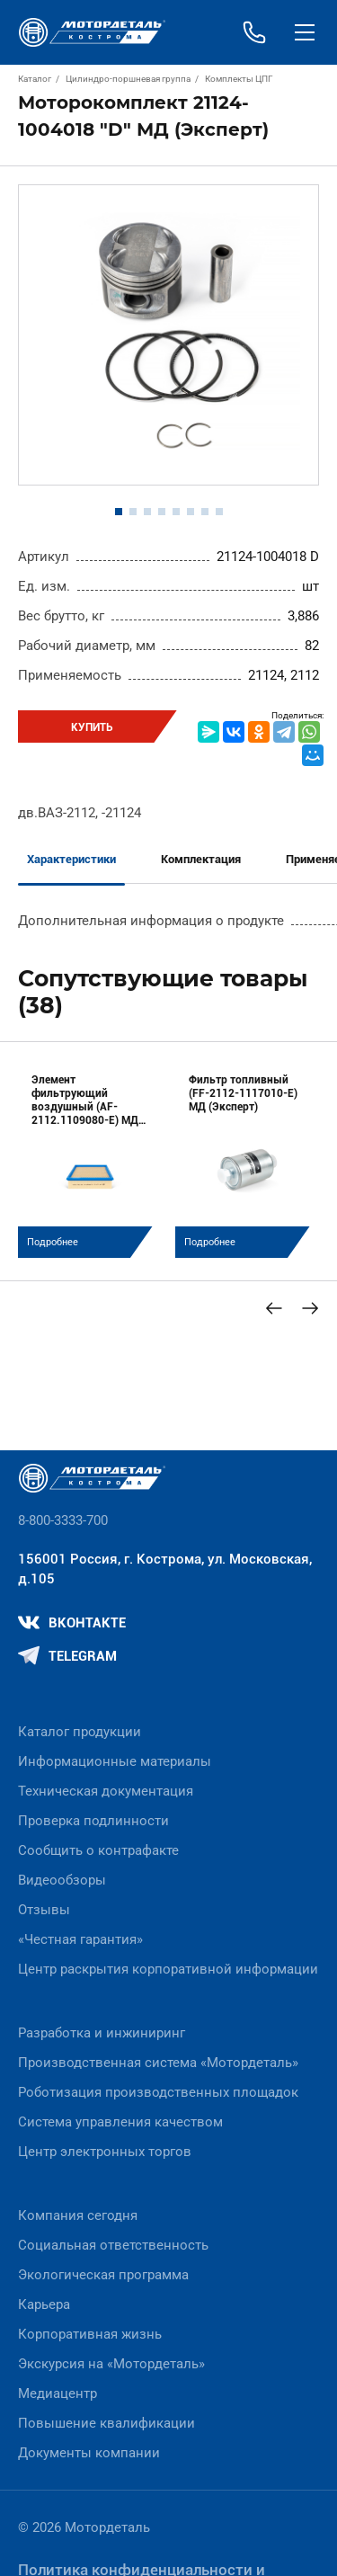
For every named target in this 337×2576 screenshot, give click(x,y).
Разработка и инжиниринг (101, 2033)
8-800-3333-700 (63, 1520)
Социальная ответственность (113, 2245)
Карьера (44, 2304)
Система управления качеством (120, 2122)
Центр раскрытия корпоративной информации (168, 1969)
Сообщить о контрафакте (98, 1850)
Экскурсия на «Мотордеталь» (111, 2364)
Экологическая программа (103, 2275)
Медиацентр (57, 2393)
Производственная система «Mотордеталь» (158, 2063)
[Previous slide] (274, 1308)
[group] (90, 1159)
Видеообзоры (62, 1880)
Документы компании (89, 2453)
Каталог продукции (79, 1732)
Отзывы (44, 1910)
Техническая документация (105, 1791)
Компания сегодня (77, 2215)
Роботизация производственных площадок (158, 2092)
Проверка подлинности (93, 1821)
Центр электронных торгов (104, 2152)
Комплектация (201, 859)
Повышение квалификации (106, 2423)
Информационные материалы (114, 1761)
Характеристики (71, 859)
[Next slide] (310, 1308)
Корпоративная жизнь (90, 2334)
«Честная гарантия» (80, 1939)
